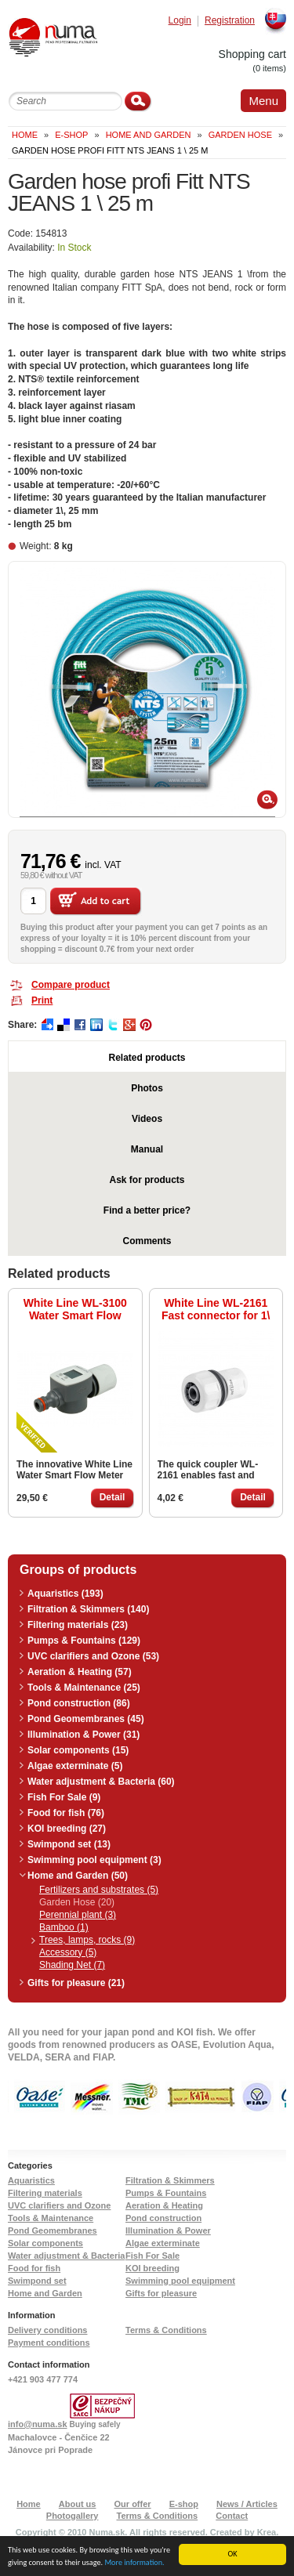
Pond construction (163, 2218)
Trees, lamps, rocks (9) (87, 1939)
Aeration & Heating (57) (79, 1671)
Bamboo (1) (64, 1927)
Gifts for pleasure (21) (76, 1982)
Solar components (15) (78, 1750)
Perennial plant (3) (77, 1914)
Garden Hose (240, 134)
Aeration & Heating (164, 2205)
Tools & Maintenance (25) (83, 1687)
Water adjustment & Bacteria (66, 2255)
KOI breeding (152, 2268)
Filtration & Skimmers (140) (88, 1609)
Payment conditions (49, 2342)
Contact (232, 2515)
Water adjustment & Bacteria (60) (101, 1781)
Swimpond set (37, 2280)
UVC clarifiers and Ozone (59, 2205)
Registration (230, 21)
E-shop (183, 2504)
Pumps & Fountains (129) (83, 1640)
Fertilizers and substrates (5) (98, 1889)
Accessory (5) (67, 1952)
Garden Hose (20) (76, 1902)
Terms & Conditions (166, 2330)
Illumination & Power (168, 2230)
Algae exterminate (162, 2243)
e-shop (71, 134)
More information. (134, 2563)
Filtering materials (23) (77, 1624)
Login (180, 21)
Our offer (132, 2504)
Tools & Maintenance (50, 2218)
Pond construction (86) (78, 1703)
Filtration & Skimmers (170, 2180)
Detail (112, 1497)
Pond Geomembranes (52, 2230)
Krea (266, 2532)
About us (77, 2504)
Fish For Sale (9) (63, 1797)
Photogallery (72, 2515)
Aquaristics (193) (65, 1593)
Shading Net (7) (72, 1964)
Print (42, 1000)
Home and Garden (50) (77, 1875)
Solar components (45, 2243)
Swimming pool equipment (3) (94, 1859)
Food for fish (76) (65, 1812)
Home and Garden (148, 134)
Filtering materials (45, 2193)
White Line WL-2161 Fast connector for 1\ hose (216, 1309)
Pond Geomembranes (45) (85, 1718)
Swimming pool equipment (180, 2280)
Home (25, 134)
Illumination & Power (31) (83, 1734)
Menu (263, 100)
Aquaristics (31, 2180)
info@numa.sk (37, 2424)
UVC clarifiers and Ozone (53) (93, 1656)
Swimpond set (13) (69, 1844)
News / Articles (247, 2504)
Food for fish (34, 2268)
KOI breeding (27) (66, 1828)
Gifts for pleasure (161, 2293)
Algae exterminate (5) (74, 1765)
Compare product (70, 984)
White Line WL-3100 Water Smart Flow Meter (75, 1309)
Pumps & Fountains (165, 2193)
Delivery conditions (47, 2330)
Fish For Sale (152, 2255)
